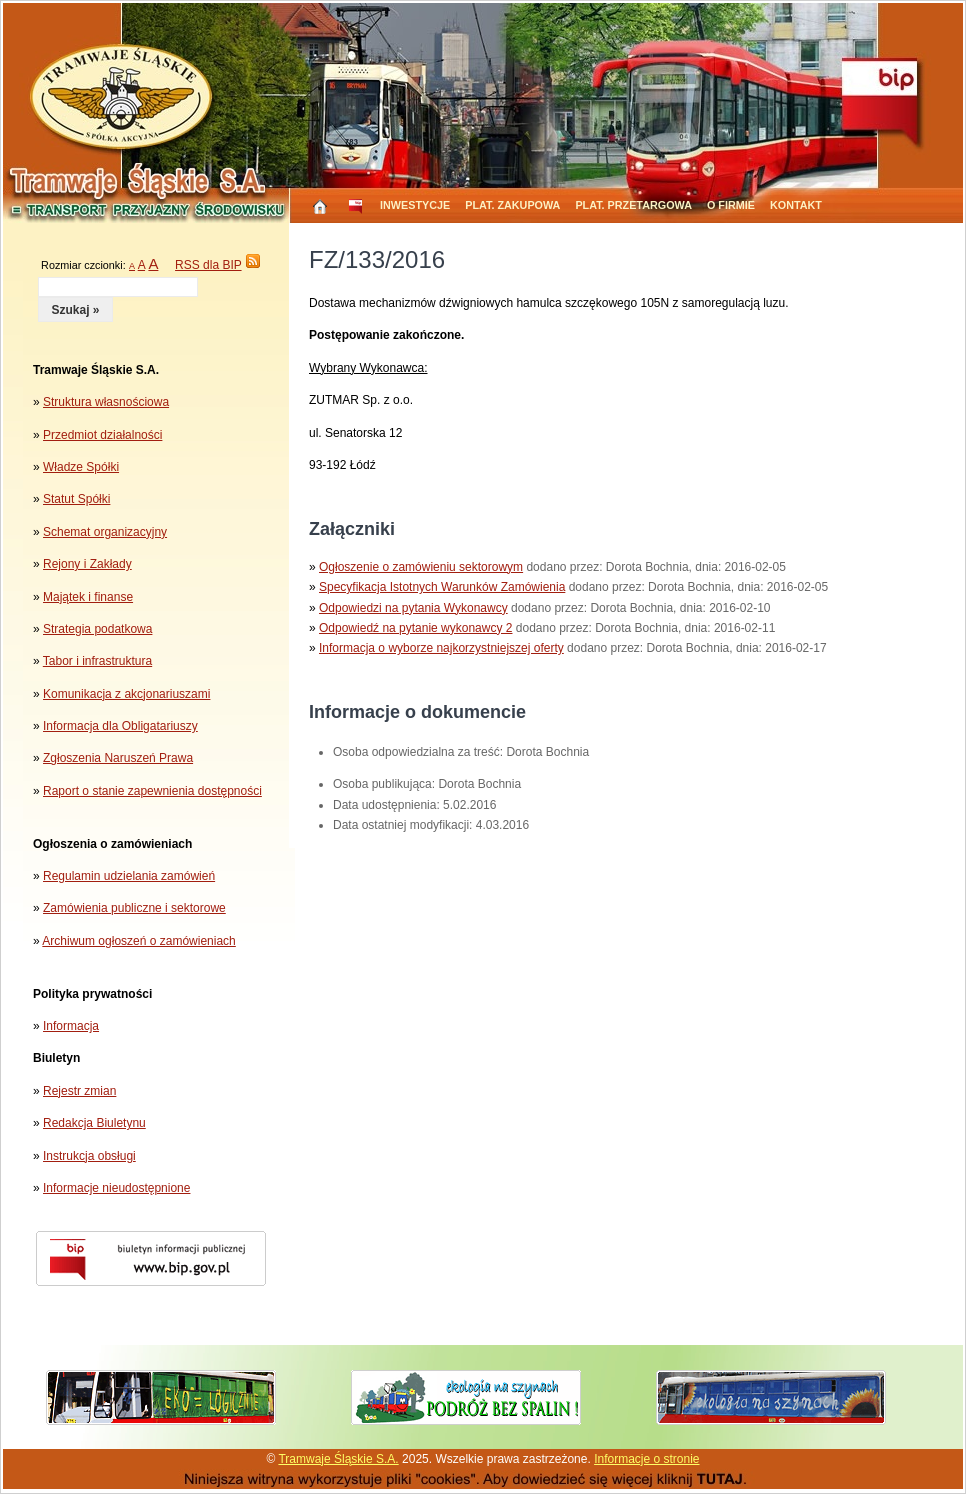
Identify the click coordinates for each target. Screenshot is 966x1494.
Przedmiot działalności (102, 435)
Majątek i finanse (88, 597)
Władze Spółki (81, 467)
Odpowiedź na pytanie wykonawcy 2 (415, 628)
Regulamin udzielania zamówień (129, 876)
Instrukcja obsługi (89, 1156)
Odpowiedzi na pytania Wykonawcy (413, 608)
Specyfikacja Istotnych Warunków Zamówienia (442, 587)
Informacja (71, 1026)
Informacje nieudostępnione (116, 1188)
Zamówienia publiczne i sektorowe (134, 908)
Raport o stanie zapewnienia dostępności (152, 791)
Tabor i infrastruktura (97, 661)
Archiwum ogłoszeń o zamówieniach (138, 941)
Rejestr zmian (79, 1091)
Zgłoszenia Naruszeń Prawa (118, 758)
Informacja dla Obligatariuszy (120, 726)
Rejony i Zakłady (87, 564)
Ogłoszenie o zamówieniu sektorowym (421, 567)
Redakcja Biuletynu (94, 1123)
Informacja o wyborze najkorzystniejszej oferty (441, 648)
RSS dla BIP (208, 265)
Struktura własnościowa (106, 402)
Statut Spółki (76, 499)
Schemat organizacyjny (105, 532)
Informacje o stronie (646, 1459)
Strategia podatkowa (97, 629)
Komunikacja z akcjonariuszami (126, 694)
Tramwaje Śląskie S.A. (338, 1459)
